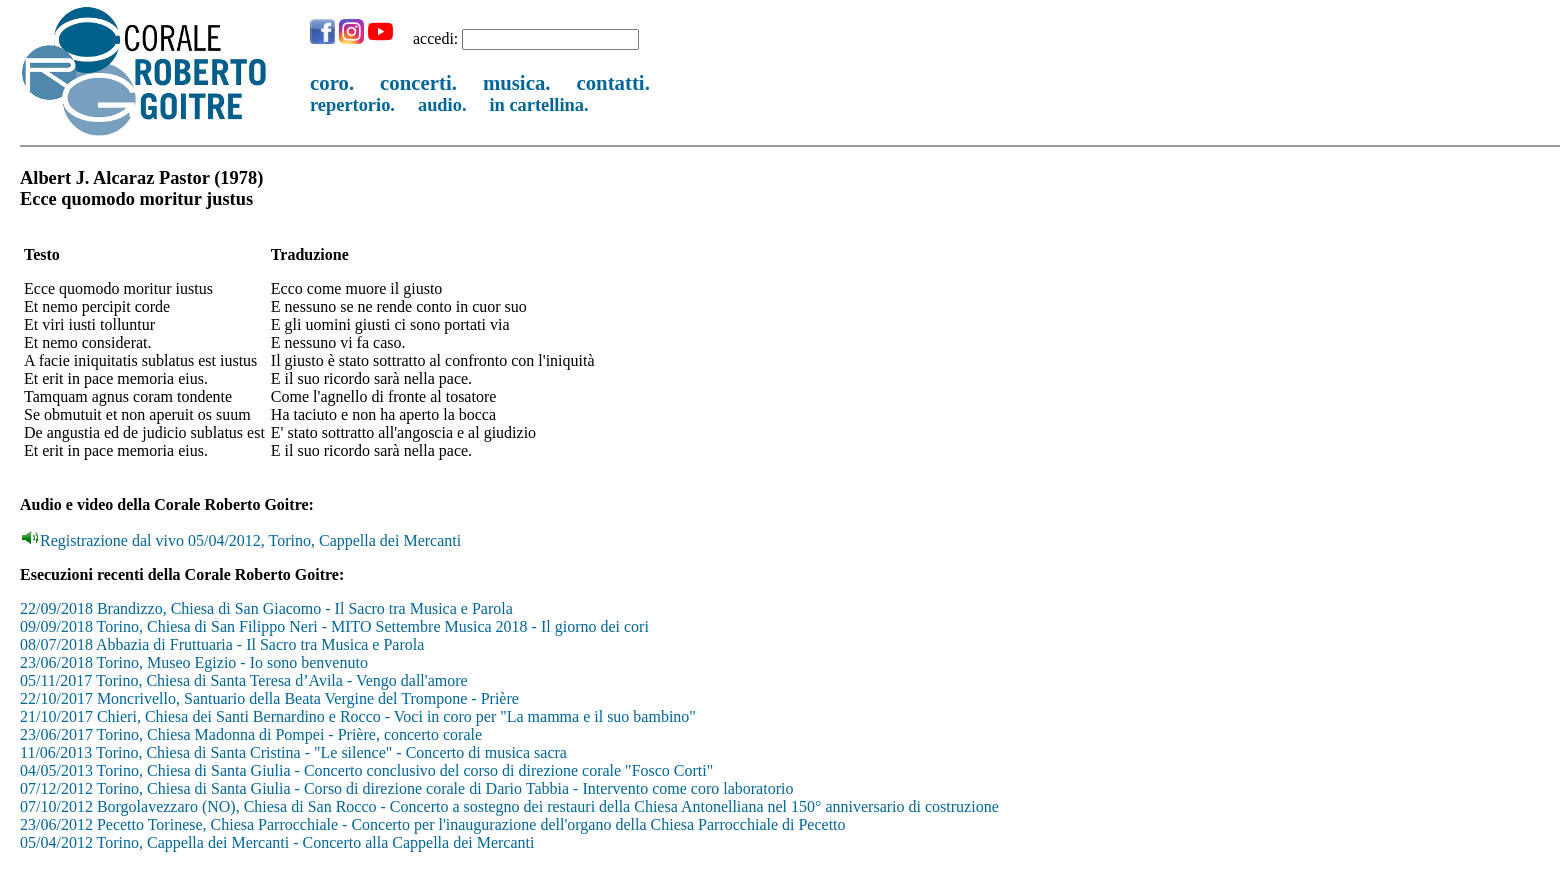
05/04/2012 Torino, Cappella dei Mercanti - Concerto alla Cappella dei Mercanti (277, 842)
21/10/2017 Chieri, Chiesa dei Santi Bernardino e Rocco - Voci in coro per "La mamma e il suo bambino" (358, 716)
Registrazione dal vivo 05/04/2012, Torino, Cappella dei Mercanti (241, 540)
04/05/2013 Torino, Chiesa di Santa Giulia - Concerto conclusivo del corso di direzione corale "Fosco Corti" (366, 770)
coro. (332, 82)
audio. (442, 105)
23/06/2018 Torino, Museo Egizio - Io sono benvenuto (194, 662)
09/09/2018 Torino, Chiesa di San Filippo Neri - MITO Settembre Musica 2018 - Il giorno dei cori (334, 626)
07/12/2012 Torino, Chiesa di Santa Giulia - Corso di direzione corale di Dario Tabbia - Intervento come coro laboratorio (406, 788)
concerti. (418, 82)
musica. (517, 82)
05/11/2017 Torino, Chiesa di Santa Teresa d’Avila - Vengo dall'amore (244, 680)
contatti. (612, 82)
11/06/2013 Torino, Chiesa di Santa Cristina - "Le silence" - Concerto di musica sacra (293, 752)
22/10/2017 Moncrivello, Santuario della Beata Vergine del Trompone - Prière (269, 698)
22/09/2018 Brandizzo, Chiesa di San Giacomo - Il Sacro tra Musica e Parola (266, 608)
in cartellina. (539, 105)
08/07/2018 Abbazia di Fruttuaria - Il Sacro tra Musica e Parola (222, 644)
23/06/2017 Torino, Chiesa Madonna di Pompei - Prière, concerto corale (251, 734)
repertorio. (352, 105)
